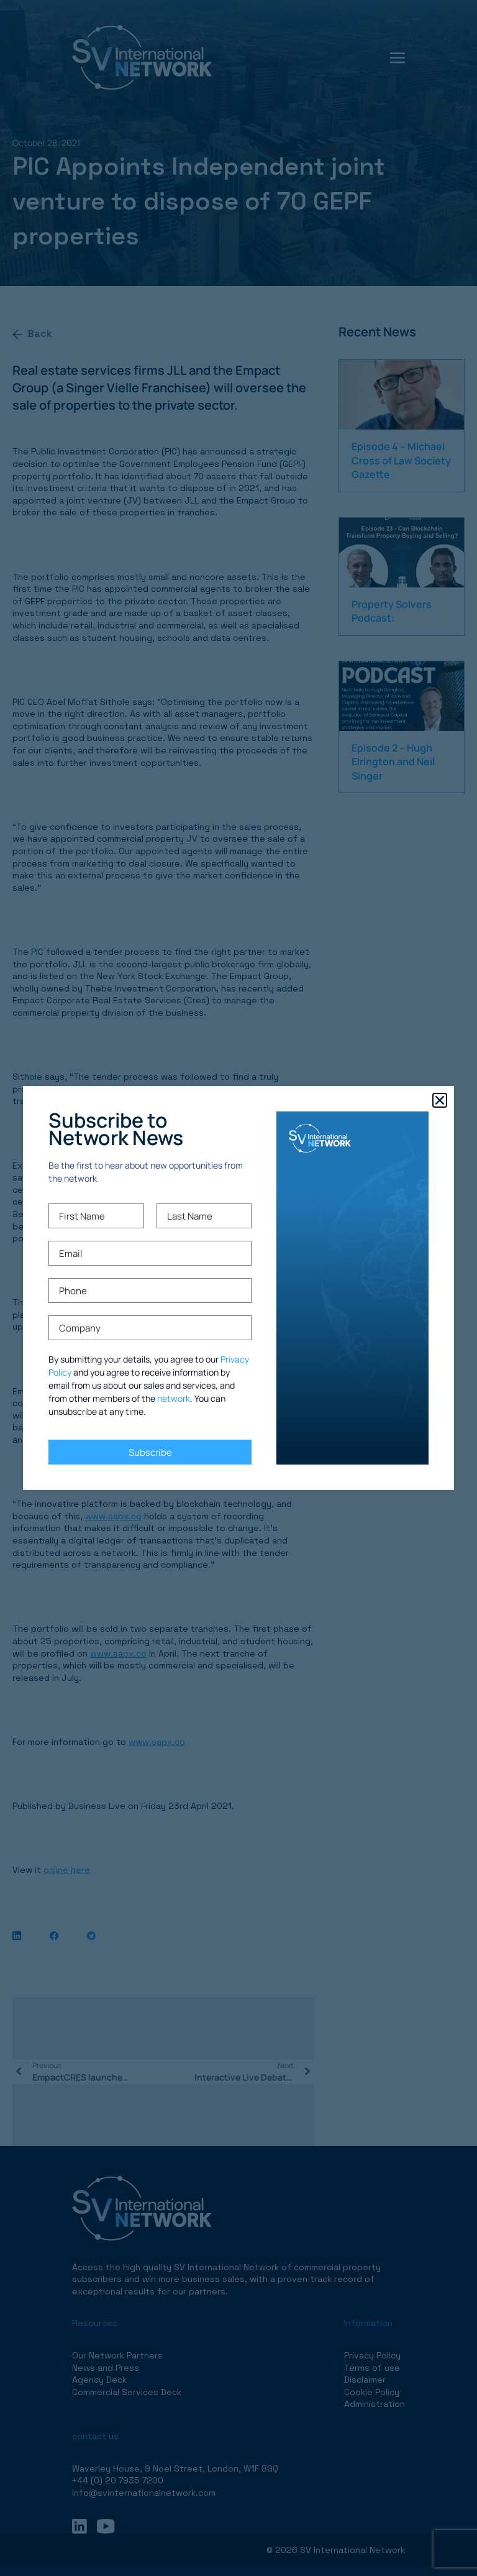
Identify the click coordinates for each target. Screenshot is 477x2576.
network (173, 1398)
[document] (238, 1288)
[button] (440, 1100)
